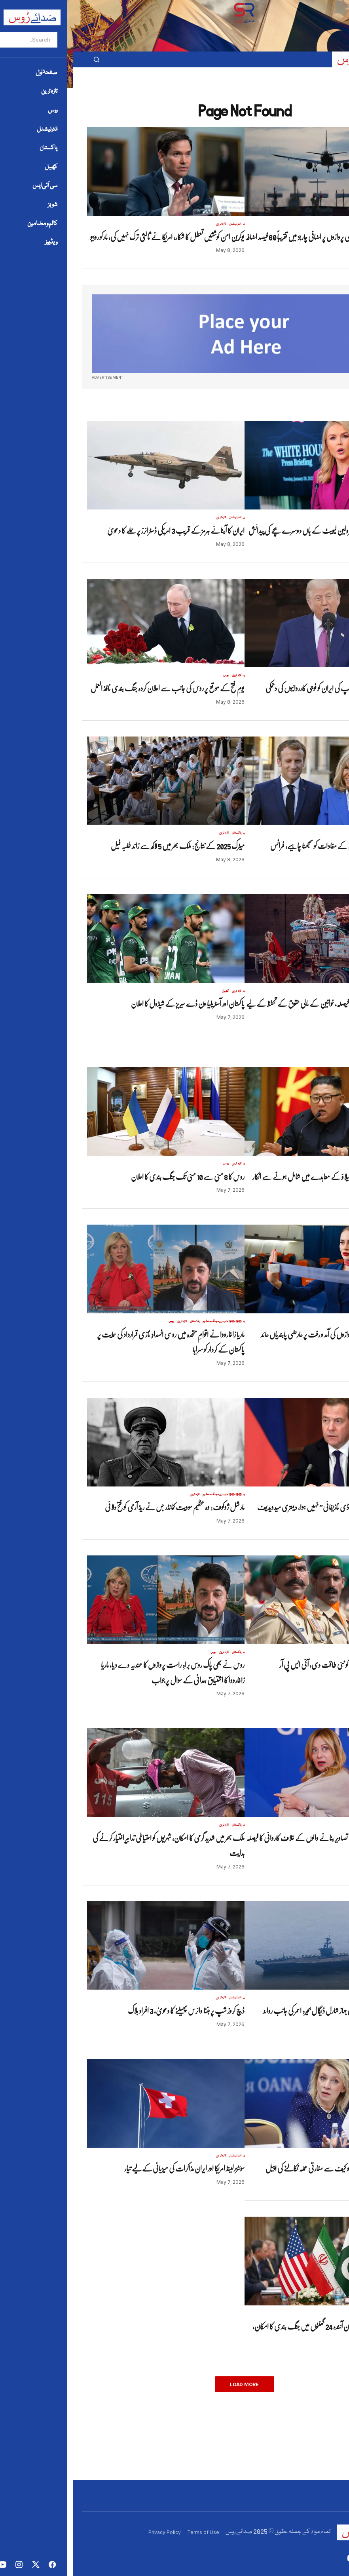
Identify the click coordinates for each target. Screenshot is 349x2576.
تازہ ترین (306, 224)
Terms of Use (130, 2532)
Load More (171, 2384)
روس (153, 675)
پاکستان (164, 833)
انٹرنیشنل (319, 224)
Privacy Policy (92, 2532)
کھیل (152, 991)
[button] (321, 59)
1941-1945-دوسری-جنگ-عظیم (149, 1322)
